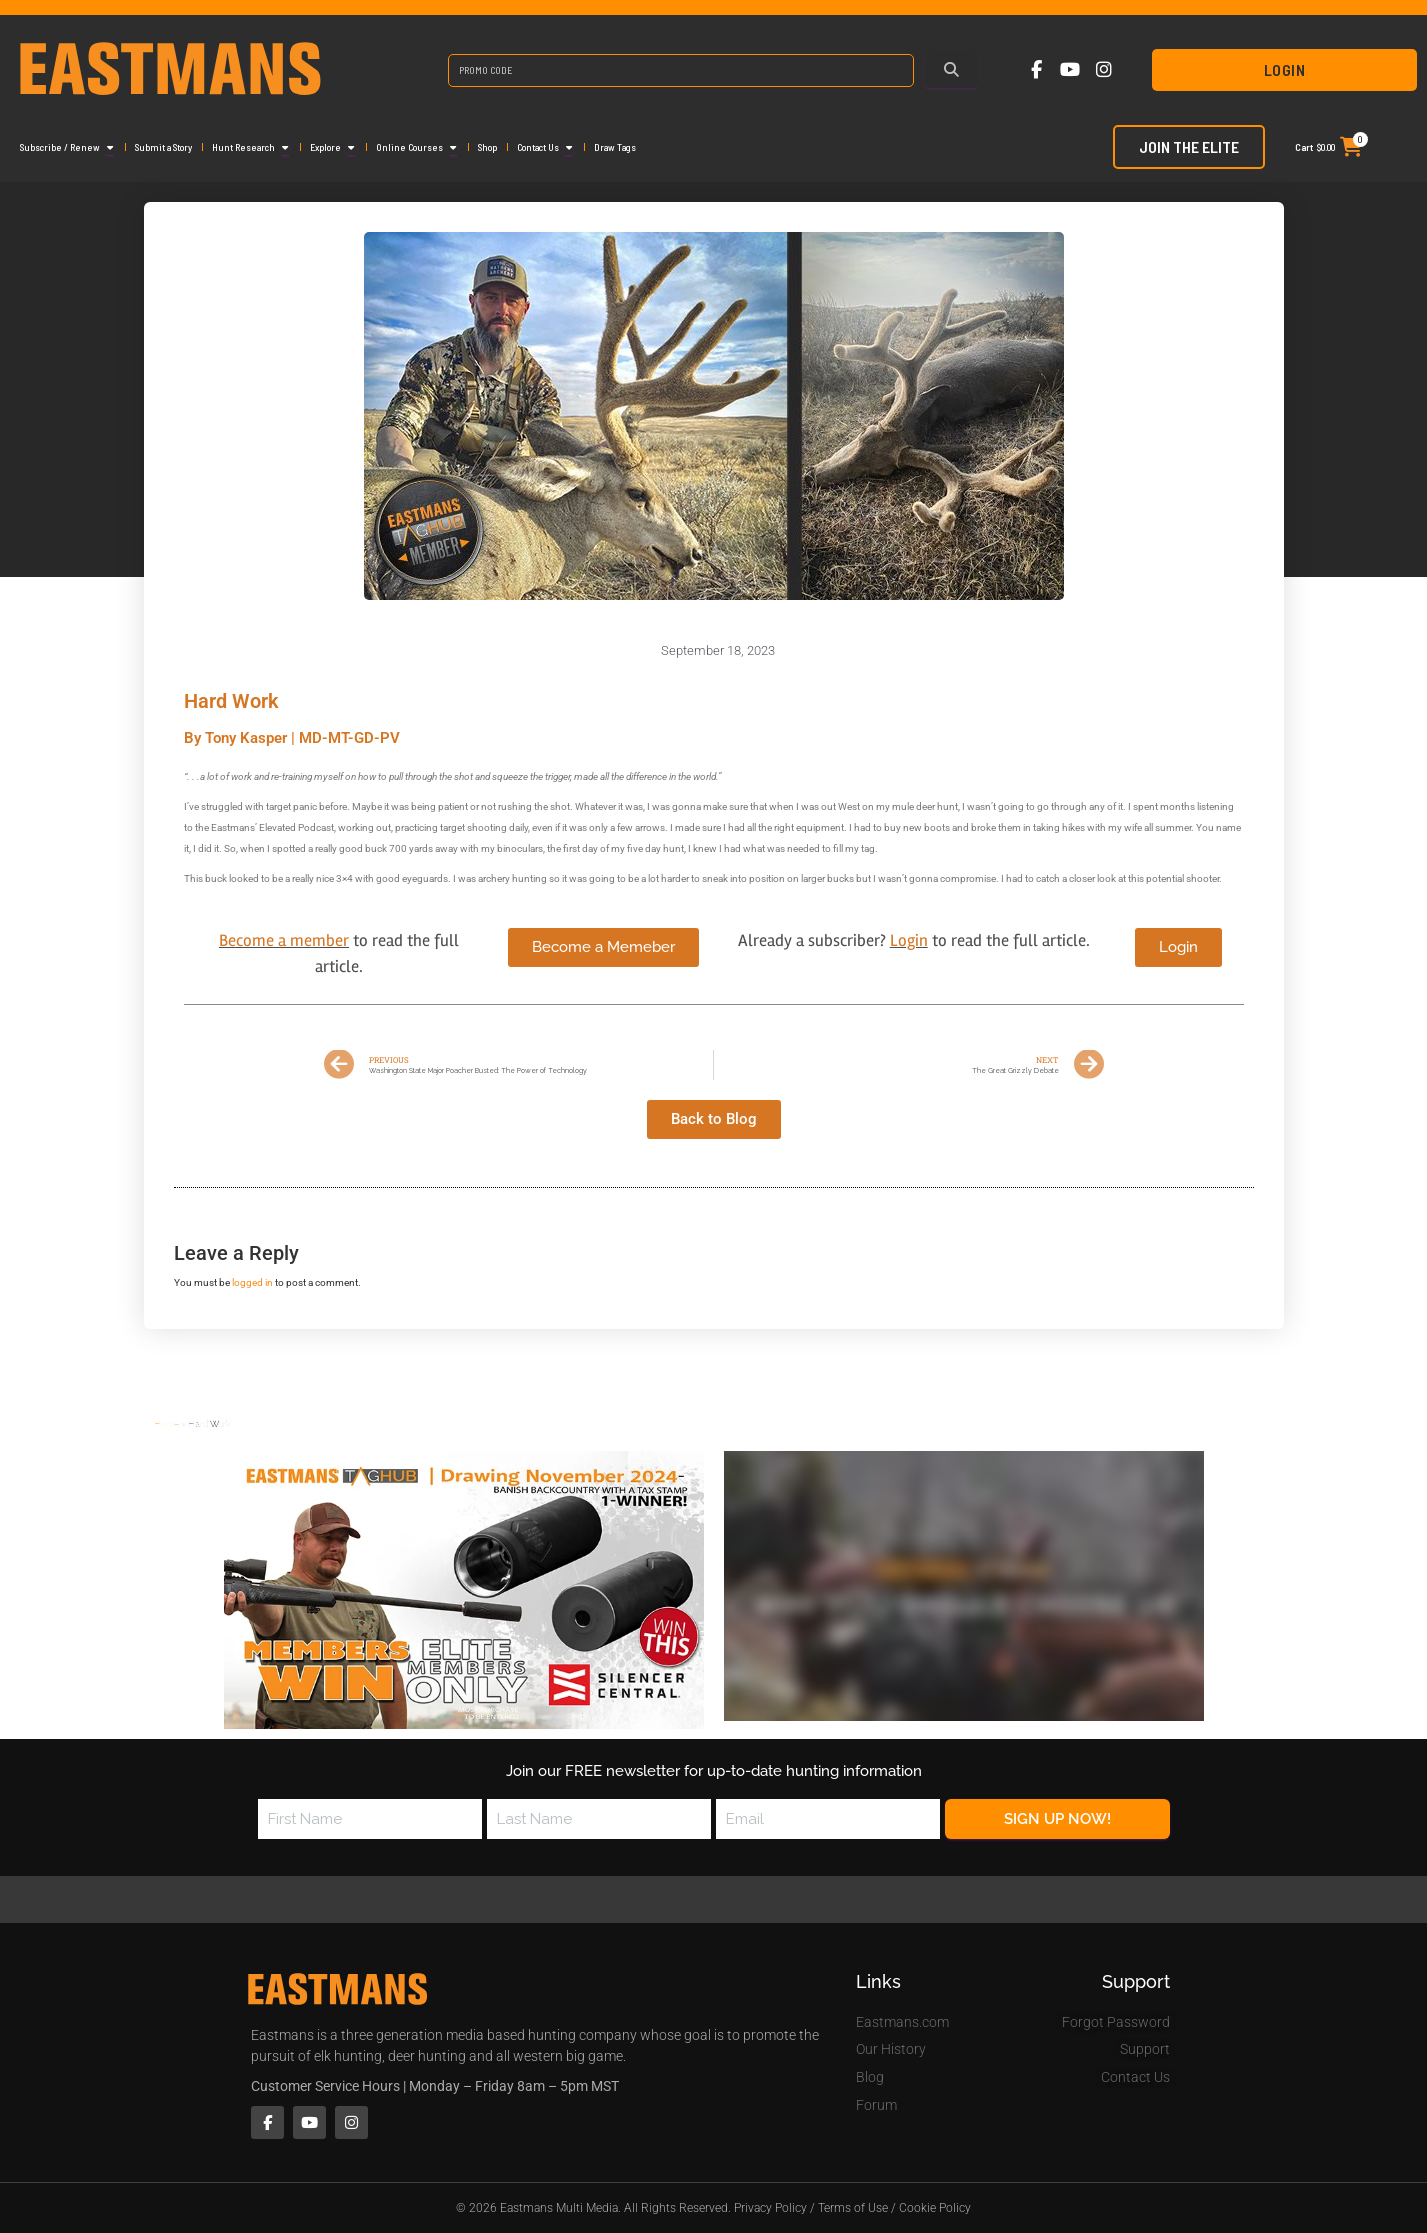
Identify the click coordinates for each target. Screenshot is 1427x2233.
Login (1285, 69)
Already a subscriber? (814, 940)
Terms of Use (853, 2208)
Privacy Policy (770, 2208)
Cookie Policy (935, 2208)
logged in (252, 1282)
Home (166, 1423)
